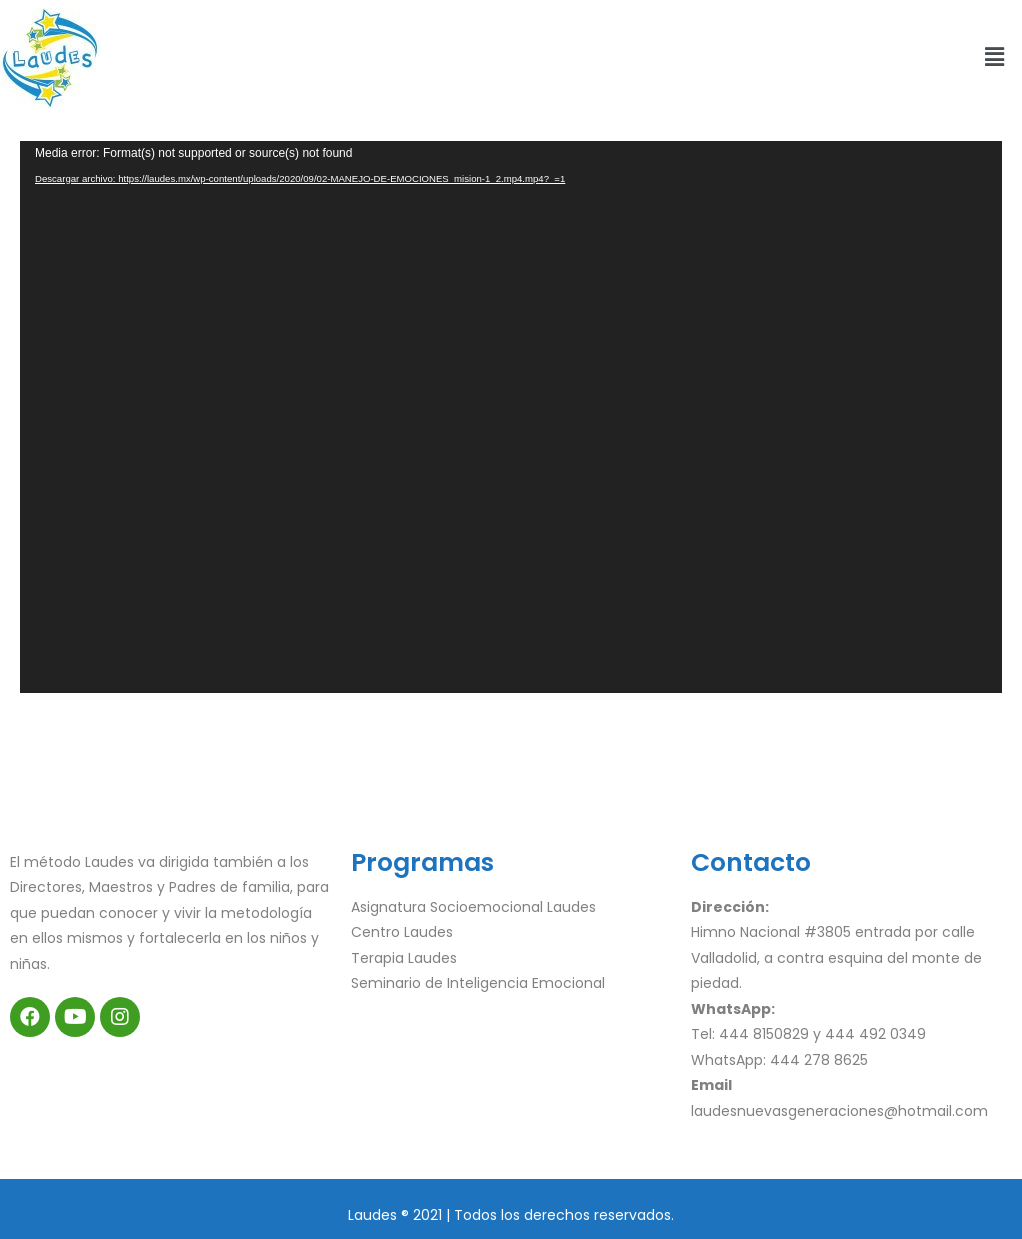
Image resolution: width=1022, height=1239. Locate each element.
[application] (511, 417)
